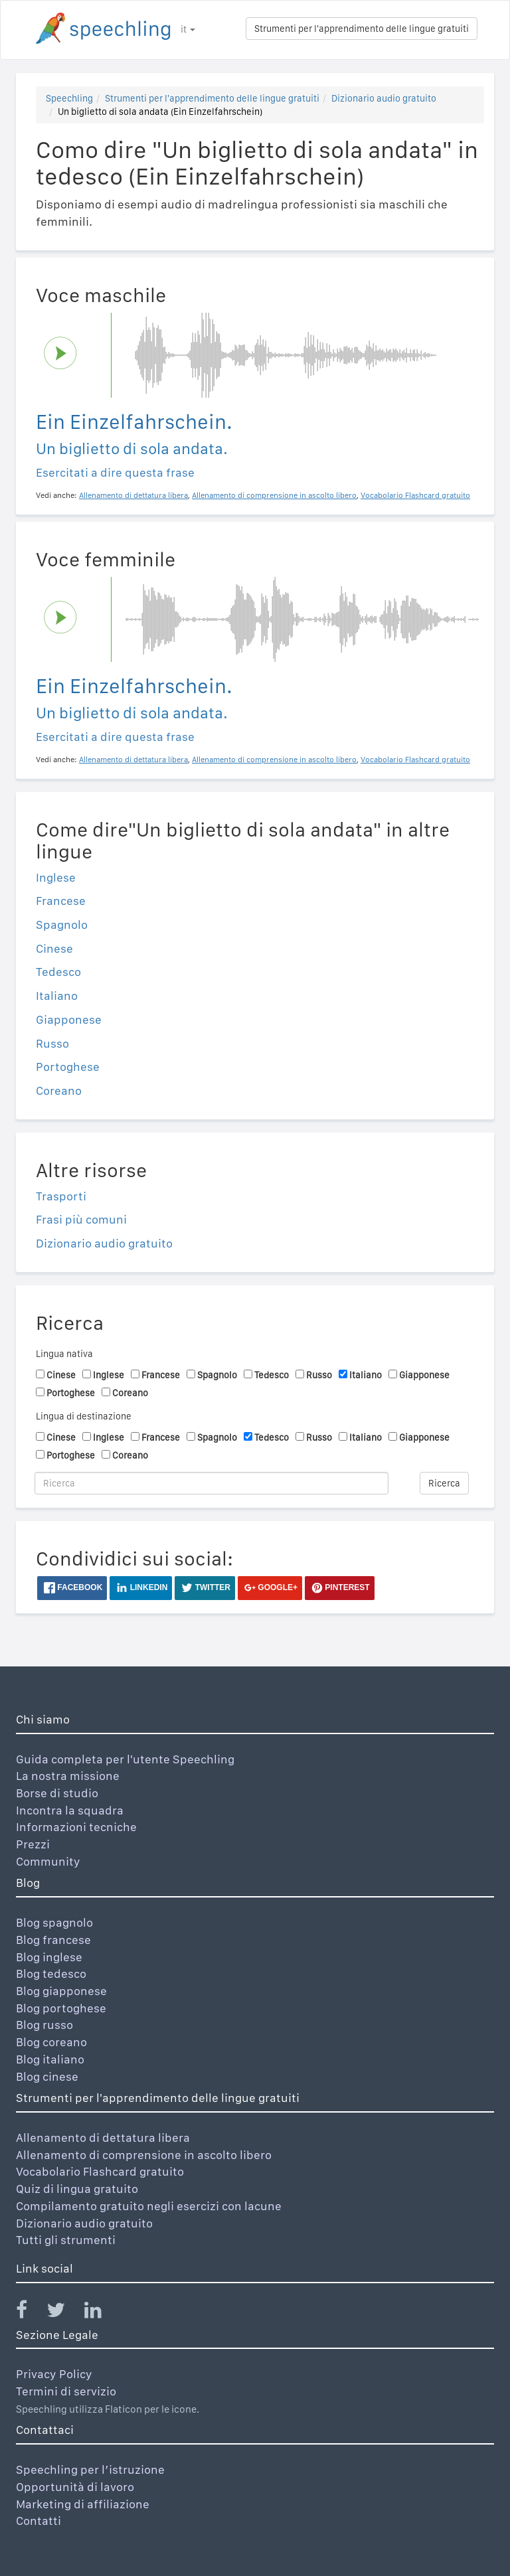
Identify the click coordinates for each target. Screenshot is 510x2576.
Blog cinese (47, 2076)
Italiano (57, 996)
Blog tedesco (51, 1973)
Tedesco (58, 972)
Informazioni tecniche (76, 1827)
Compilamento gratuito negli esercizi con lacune (149, 2206)
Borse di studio (57, 1793)
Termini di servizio (66, 2391)
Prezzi (33, 1844)
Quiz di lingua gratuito (77, 2189)
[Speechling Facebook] (30, 2313)
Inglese (56, 877)
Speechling (69, 98)
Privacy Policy (54, 2374)
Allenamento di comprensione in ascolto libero (144, 2155)
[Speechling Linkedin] (101, 2313)
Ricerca (444, 1483)
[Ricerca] (211, 1483)
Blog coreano (51, 2042)
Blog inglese (49, 1957)
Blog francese (53, 1940)
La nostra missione (68, 1776)
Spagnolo (62, 924)
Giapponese (69, 1019)
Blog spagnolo (54, 1922)
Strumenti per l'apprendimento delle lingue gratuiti (361, 28)
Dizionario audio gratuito (383, 98)
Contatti (38, 2521)
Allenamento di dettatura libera (103, 2137)
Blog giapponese (61, 1991)
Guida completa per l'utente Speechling (125, 1759)
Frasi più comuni (81, 1219)
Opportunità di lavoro (75, 2487)
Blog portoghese (61, 2008)
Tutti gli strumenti (66, 2240)
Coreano (59, 1090)
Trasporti (61, 1196)
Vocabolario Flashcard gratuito (100, 2171)
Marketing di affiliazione (82, 2504)
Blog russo (44, 2025)
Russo (52, 1043)
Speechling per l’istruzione (90, 2469)
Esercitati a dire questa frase (115, 472)
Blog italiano (50, 2059)
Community (48, 1861)
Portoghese (68, 1067)
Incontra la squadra (70, 1810)
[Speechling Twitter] (64, 2313)
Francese (61, 901)
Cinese (54, 948)
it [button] (188, 29)
